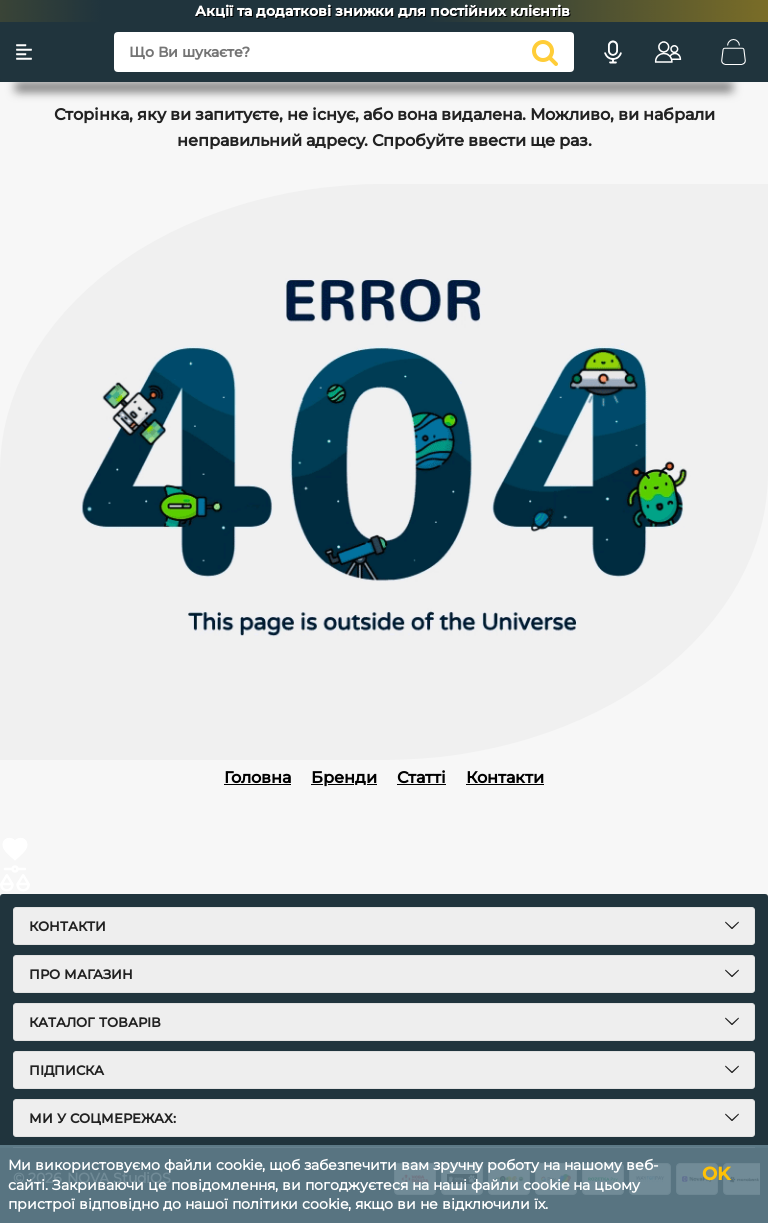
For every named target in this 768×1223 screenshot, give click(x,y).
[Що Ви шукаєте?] (344, 52)
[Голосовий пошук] (613, 52)
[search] (545, 52)
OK (716, 1174)
